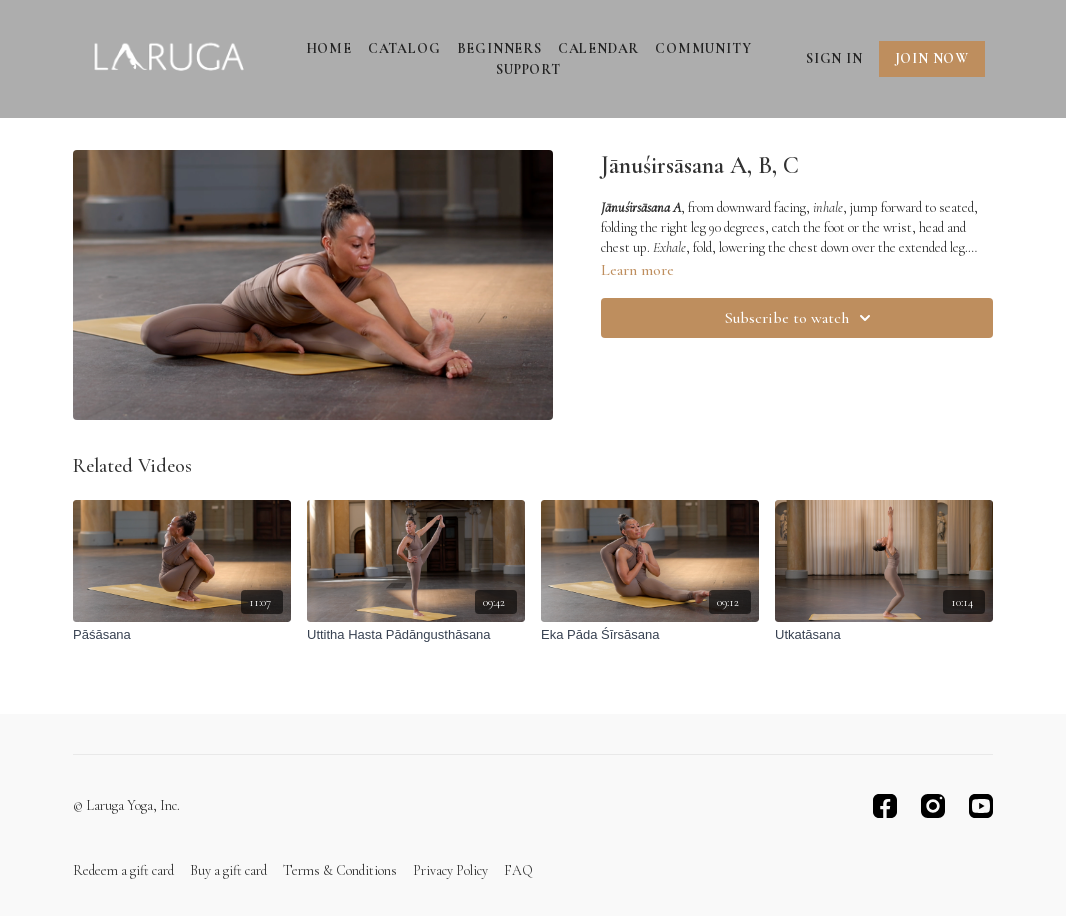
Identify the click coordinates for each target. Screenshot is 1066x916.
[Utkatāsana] (884, 635)
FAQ (518, 870)
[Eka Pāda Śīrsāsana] (650, 635)
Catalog (404, 48)
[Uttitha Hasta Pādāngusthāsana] (416, 635)
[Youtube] (981, 806)
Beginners (499, 48)
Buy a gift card (228, 870)
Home (329, 48)
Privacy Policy (450, 870)
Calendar (598, 48)
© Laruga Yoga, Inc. (126, 806)
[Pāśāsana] (182, 635)
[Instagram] (933, 806)
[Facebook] (885, 806)
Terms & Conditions (340, 870)
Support (528, 69)
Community (703, 48)
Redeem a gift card (123, 870)
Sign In (834, 58)
